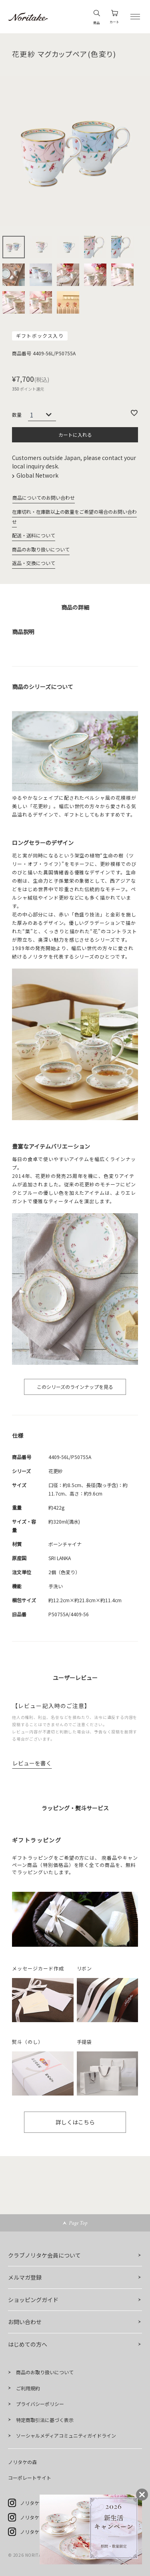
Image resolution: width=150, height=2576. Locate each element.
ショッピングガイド (33, 2300)
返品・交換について (33, 562)
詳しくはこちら (75, 2122)
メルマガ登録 (25, 2277)
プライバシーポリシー (40, 2403)
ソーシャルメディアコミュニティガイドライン (66, 2435)
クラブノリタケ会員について (44, 2255)
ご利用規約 (28, 2388)
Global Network (38, 475)
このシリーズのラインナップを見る (75, 1386)
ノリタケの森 (22, 2461)
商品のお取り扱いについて (41, 549)
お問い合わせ (25, 2322)
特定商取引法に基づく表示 (45, 2419)
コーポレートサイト (29, 2477)
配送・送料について (33, 535)
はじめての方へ (27, 2344)
